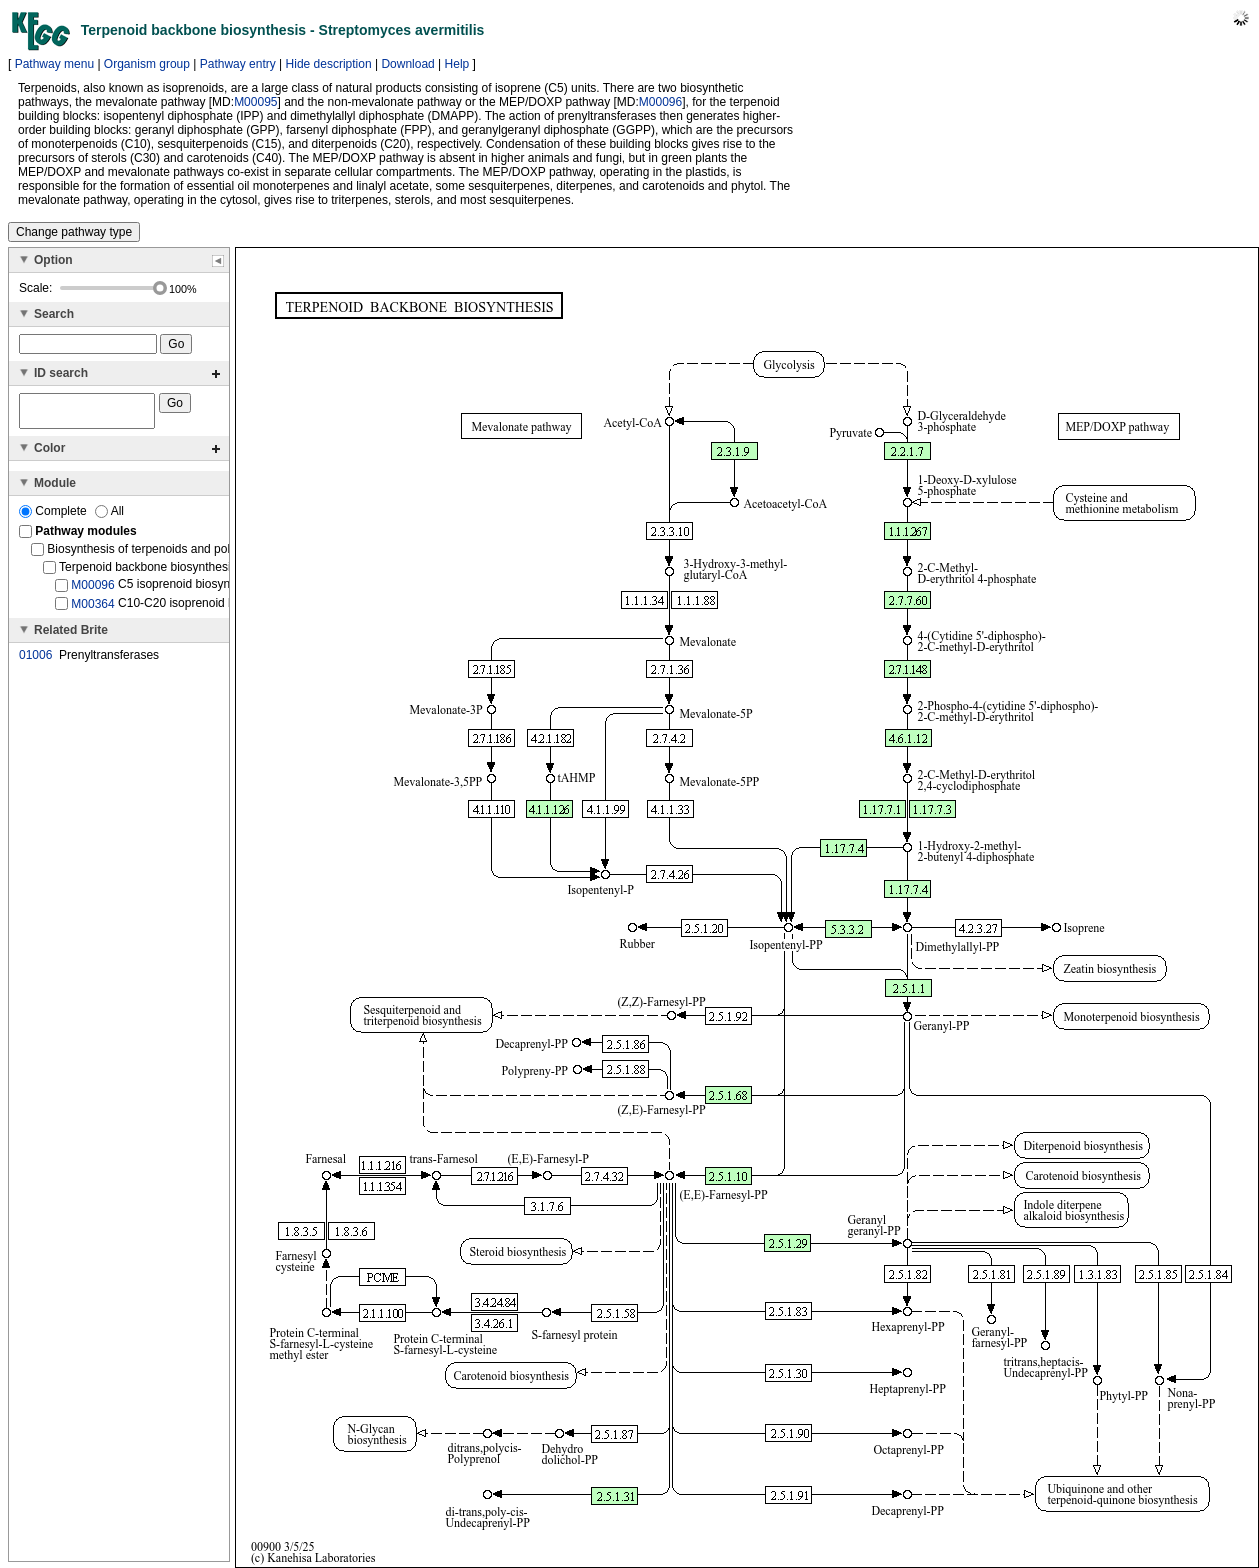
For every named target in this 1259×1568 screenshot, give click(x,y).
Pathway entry (238, 64)
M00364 (92, 609)
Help (457, 64)
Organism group (147, 64)
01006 (35, 661)
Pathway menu (54, 64)
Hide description (329, 64)
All (109, 517)
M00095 (255, 102)
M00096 (660, 102)
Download (407, 64)
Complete (54, 517)
